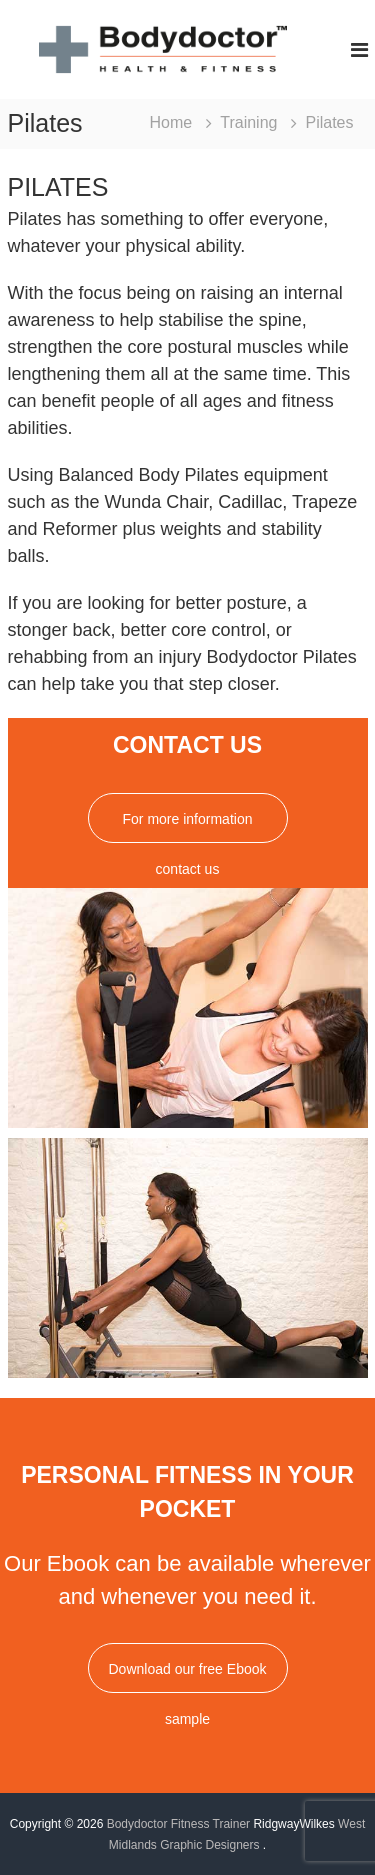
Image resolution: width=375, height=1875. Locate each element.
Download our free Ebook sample (188, 1677)
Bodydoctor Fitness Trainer (178, 1824)
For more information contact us (188, 827)
